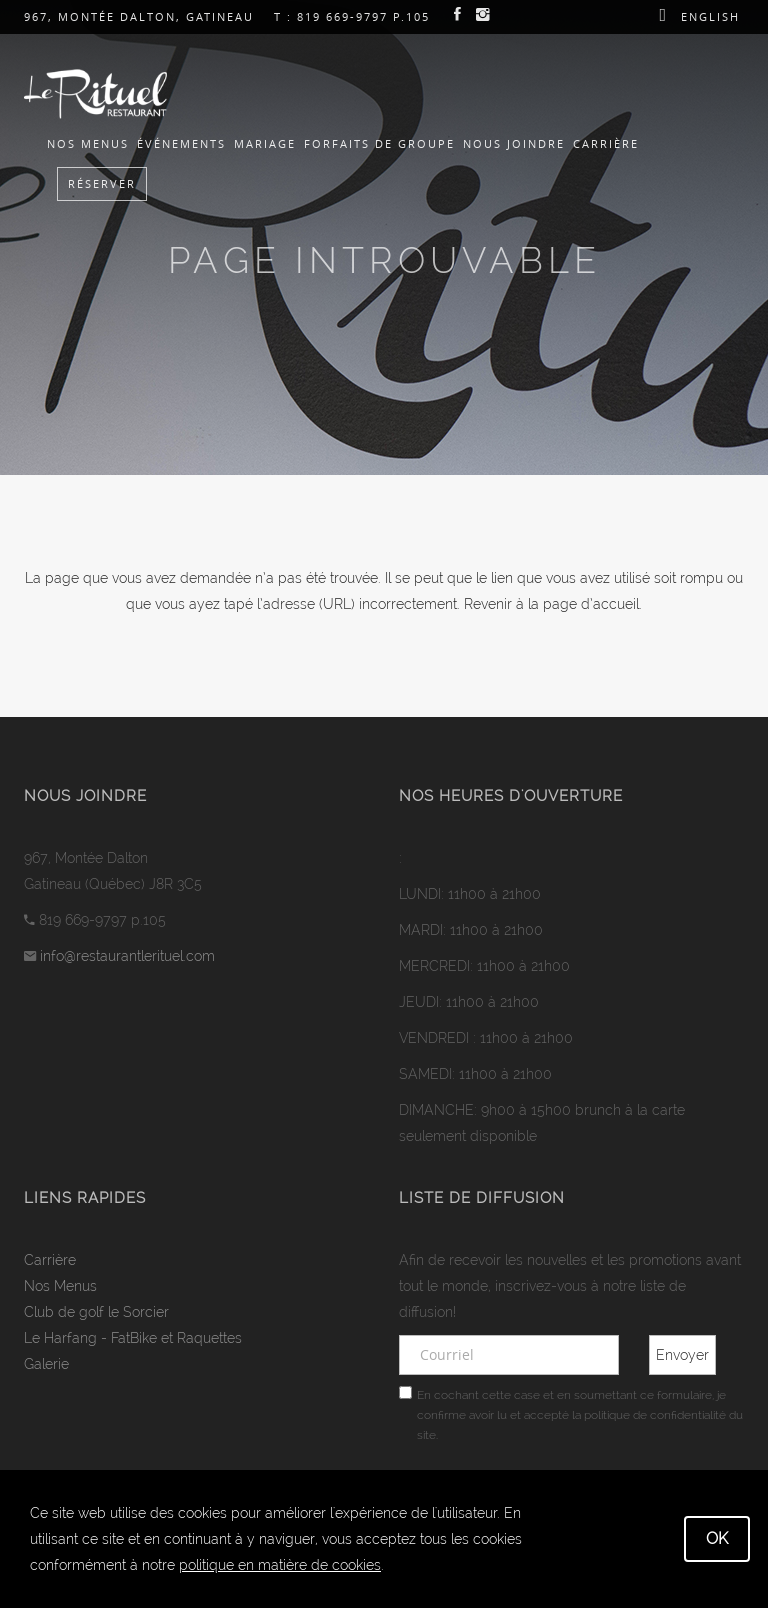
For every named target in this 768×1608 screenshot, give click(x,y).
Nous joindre (514, 143)
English (710, 16)
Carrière (606, 143)
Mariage (265, 143)
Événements (181, 143)
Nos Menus (88, 143)
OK (717, 1538)
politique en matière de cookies (280, 1565)
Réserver (102, 183)
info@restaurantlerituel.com (127, 956)
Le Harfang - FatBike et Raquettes (133, 1338)
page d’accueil (591, 604)
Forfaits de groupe (379, 143)
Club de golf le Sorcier (96, 1312)
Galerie (46, 1364)
